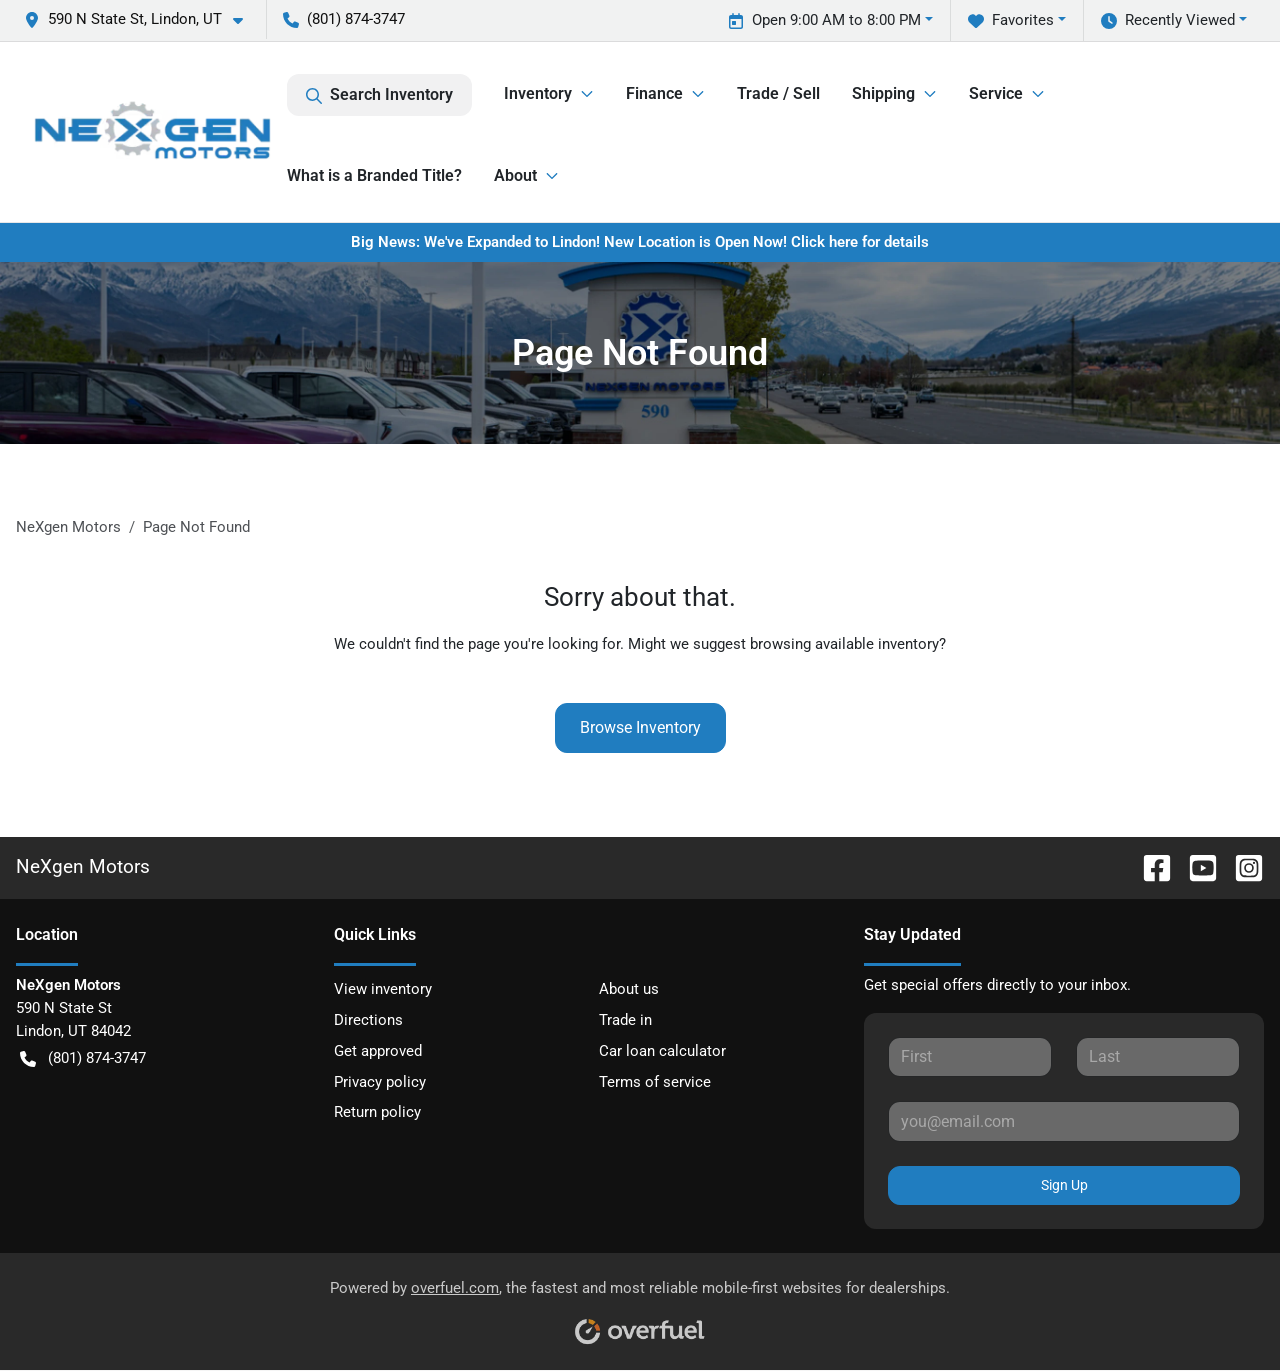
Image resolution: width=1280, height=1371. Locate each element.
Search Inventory (379, 95)
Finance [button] (654, 93)
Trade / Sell (778, 93)
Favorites (1011, 20)
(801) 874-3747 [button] (344, 19)
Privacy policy (380, 1082)
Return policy (377, 1112)
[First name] (970, 1057)
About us (629, 989)
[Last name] (1158, 1057)
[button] (141, 19)
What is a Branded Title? (374, 175)
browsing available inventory (844, 644)
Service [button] (996, 93)
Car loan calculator (662, 1051)
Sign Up (1064, 1185)
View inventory (383, 989)
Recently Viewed (1168, 20)
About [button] (515, 175)
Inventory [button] (538, 93)
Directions (368, 1020)
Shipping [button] (883, 93)
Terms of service (655, 1082)
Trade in (625, 1020)
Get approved (378, 1051)
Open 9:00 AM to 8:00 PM (824, 20)
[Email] (1064, 1121)
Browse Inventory (640, 727)
